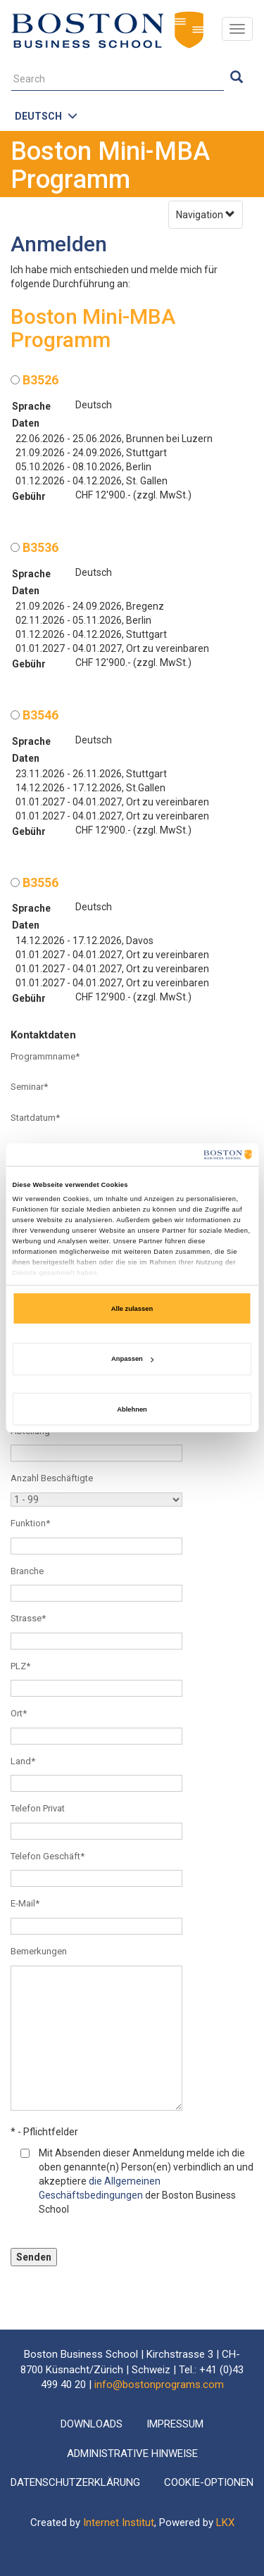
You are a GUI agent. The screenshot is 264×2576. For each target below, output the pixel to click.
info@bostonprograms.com (159, 2384)
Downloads (91, 2424)
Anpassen (132, 1358)
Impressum (174, 2424)
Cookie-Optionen (208, 2482)
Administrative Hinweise (132, 2453)
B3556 (34, 882)
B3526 (34, 379)
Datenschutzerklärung (75, 2482)
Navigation (205, 214)
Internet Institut (118, 2522)
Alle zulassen (132, 1308)
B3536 (34, 547)
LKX (225, 2522)
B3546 (34, 715)
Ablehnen (132, 1409)
